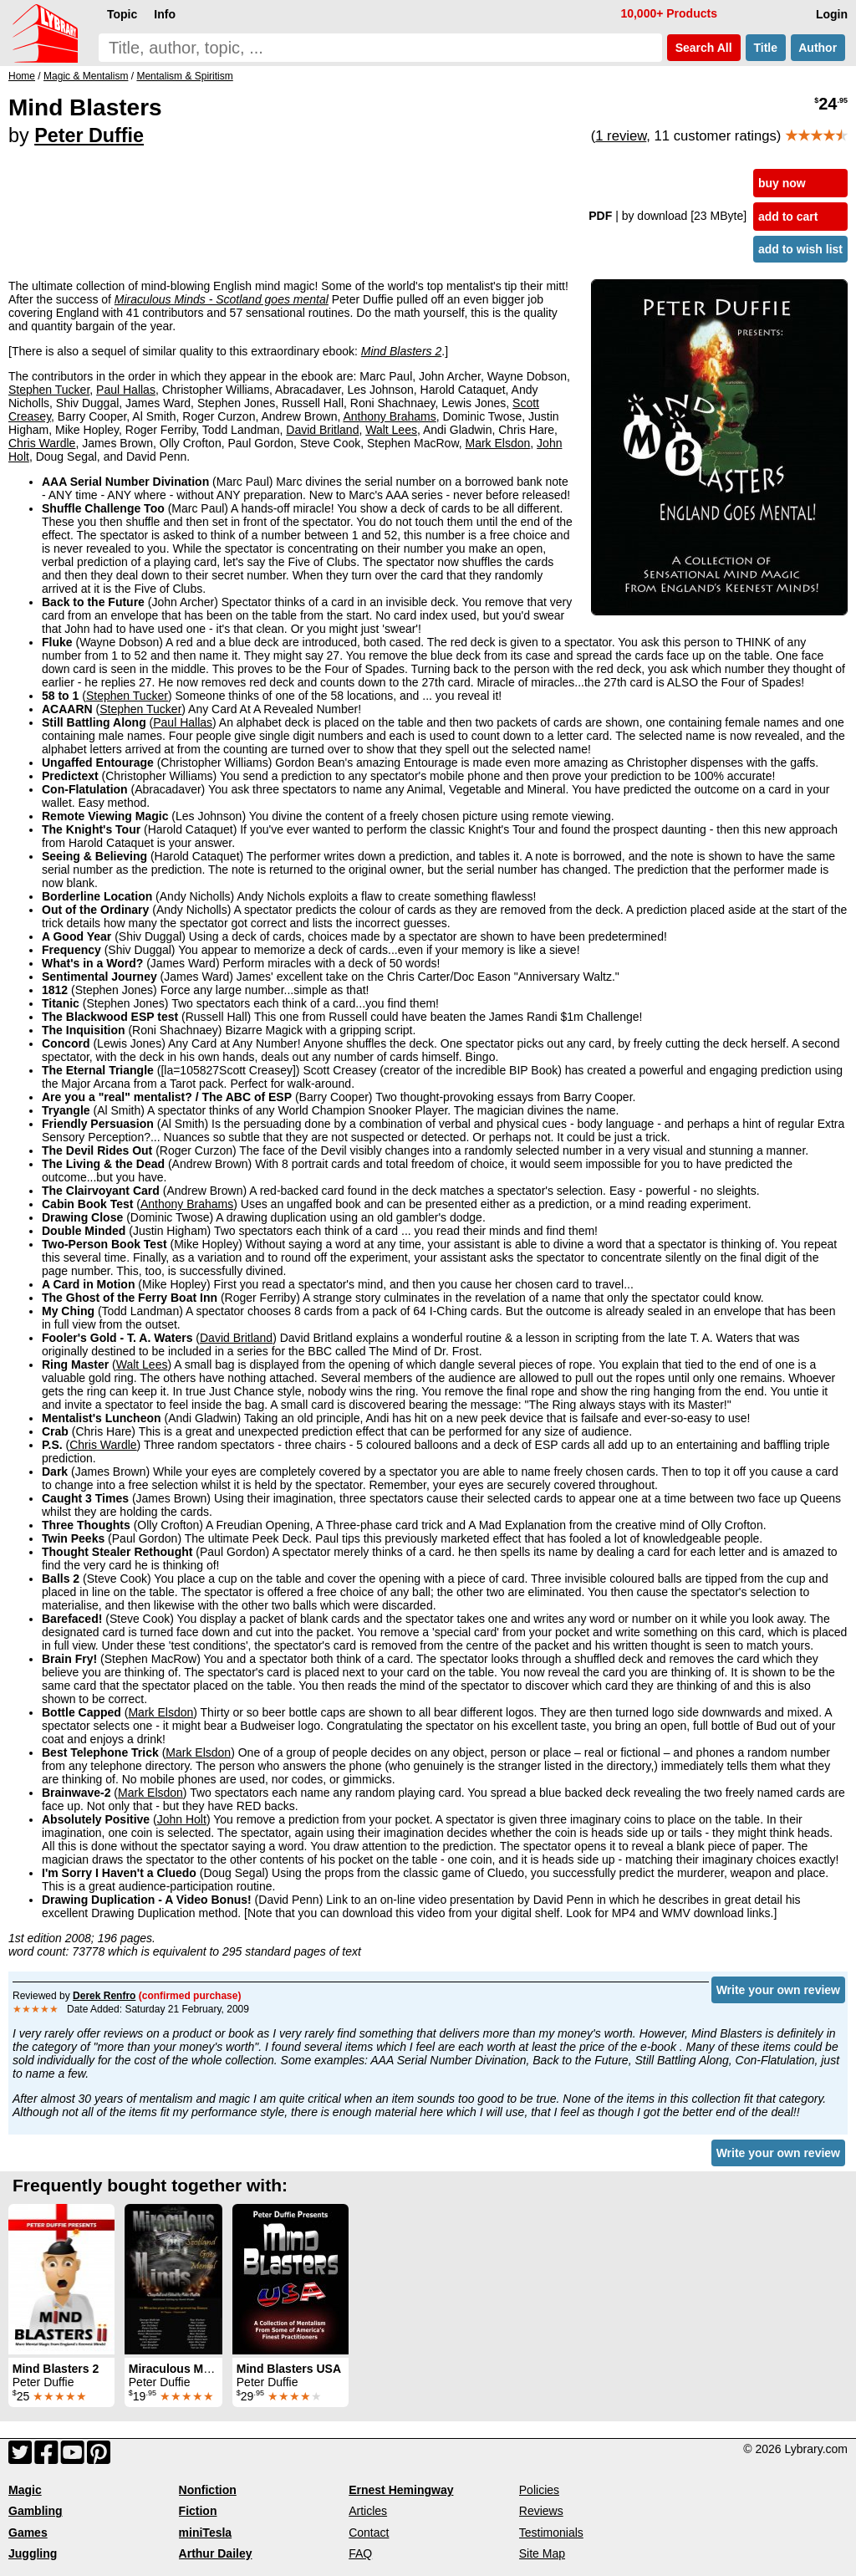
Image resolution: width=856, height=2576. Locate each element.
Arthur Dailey (215, 2553)
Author (818, 47)
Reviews (541, 2510)
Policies (539, 2490)
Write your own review (778, 1990)
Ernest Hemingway (401, 2490)
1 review (620, 136)
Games (28, 2532)
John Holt (181, 1819)
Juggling (32, 2553)
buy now (782, 183)
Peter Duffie (89, 135)
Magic (25, 2490)
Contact (369, 2532)
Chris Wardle (41, 443)
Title (766, 47)
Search (704, 47)
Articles (368, 2510)
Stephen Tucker (48, 389)
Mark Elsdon (498, 443)
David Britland (322, 429)
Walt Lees (391, 429)
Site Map (542, 2553)
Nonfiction (208, 2490)
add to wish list (800, 249)
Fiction (198, 2510)
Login (832, 14)
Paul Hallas (125, 389)
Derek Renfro (104, 1996)
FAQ (360, 2553)
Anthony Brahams (389, 416)
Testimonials (551, 2532)
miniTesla (205, 2532)
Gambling (35, 2510)
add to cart (788, 216)
